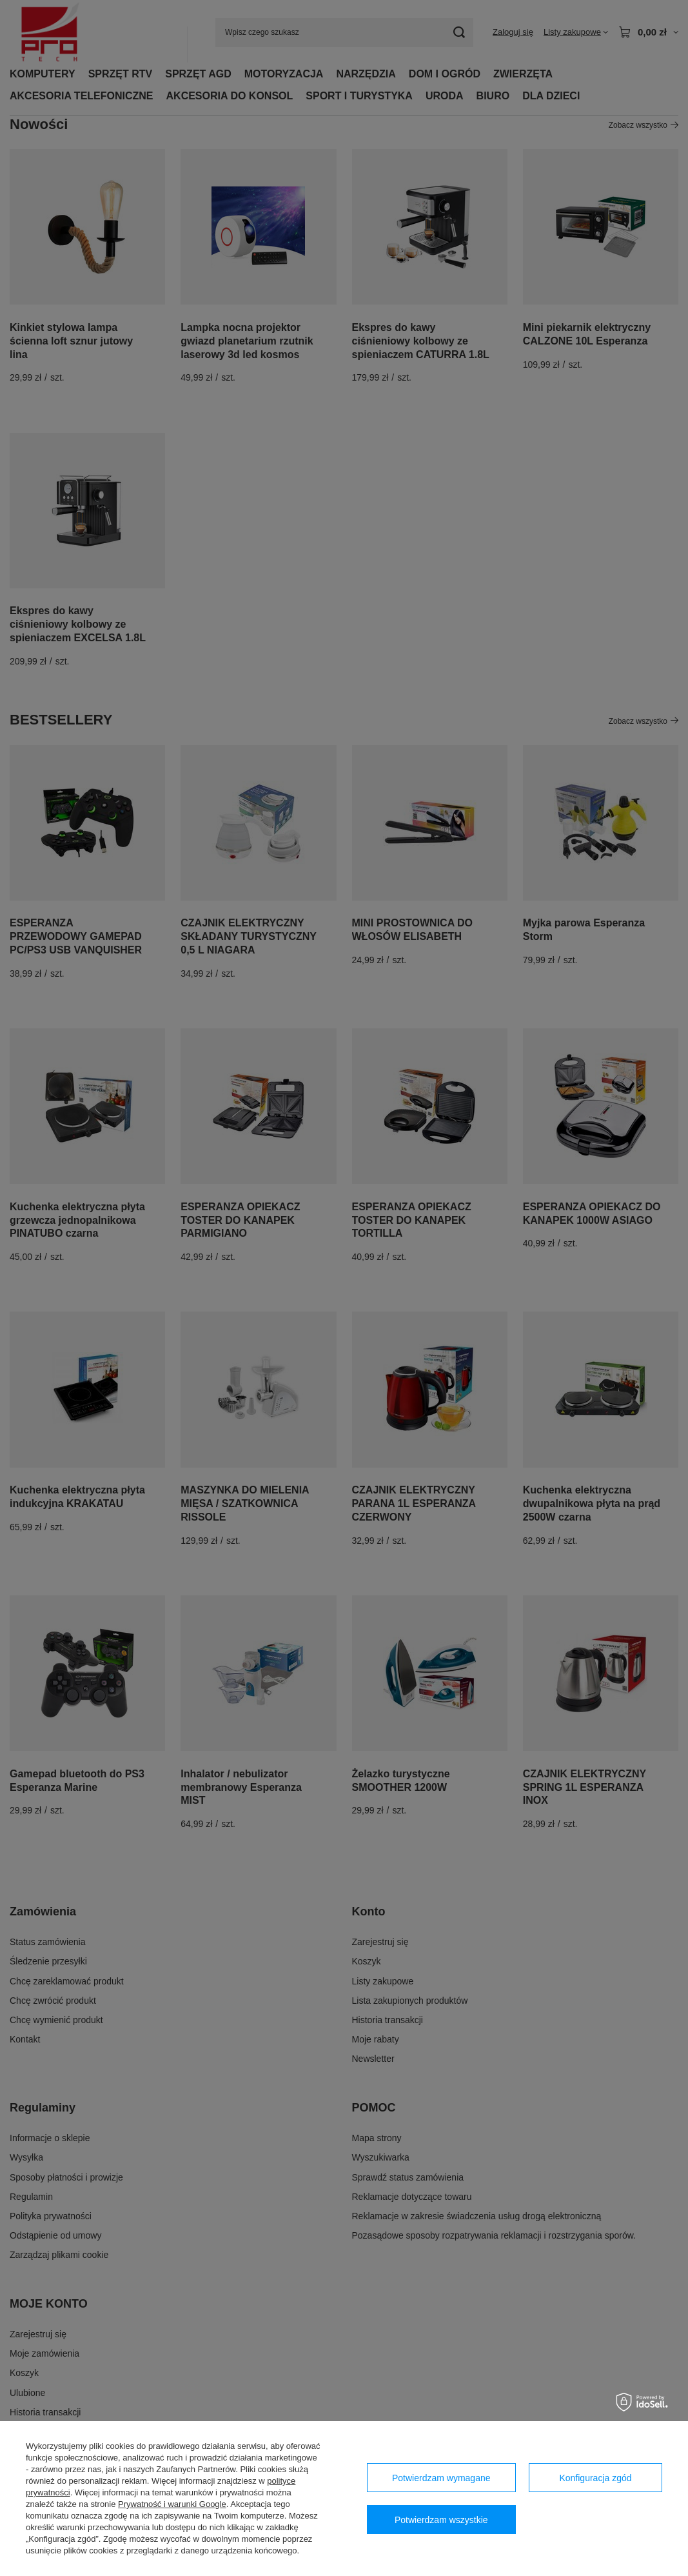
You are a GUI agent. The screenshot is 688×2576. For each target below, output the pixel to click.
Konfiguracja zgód (595, 2478)
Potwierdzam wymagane (441, 2478)
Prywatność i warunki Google (172, 2504)
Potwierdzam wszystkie (441, 2520)
